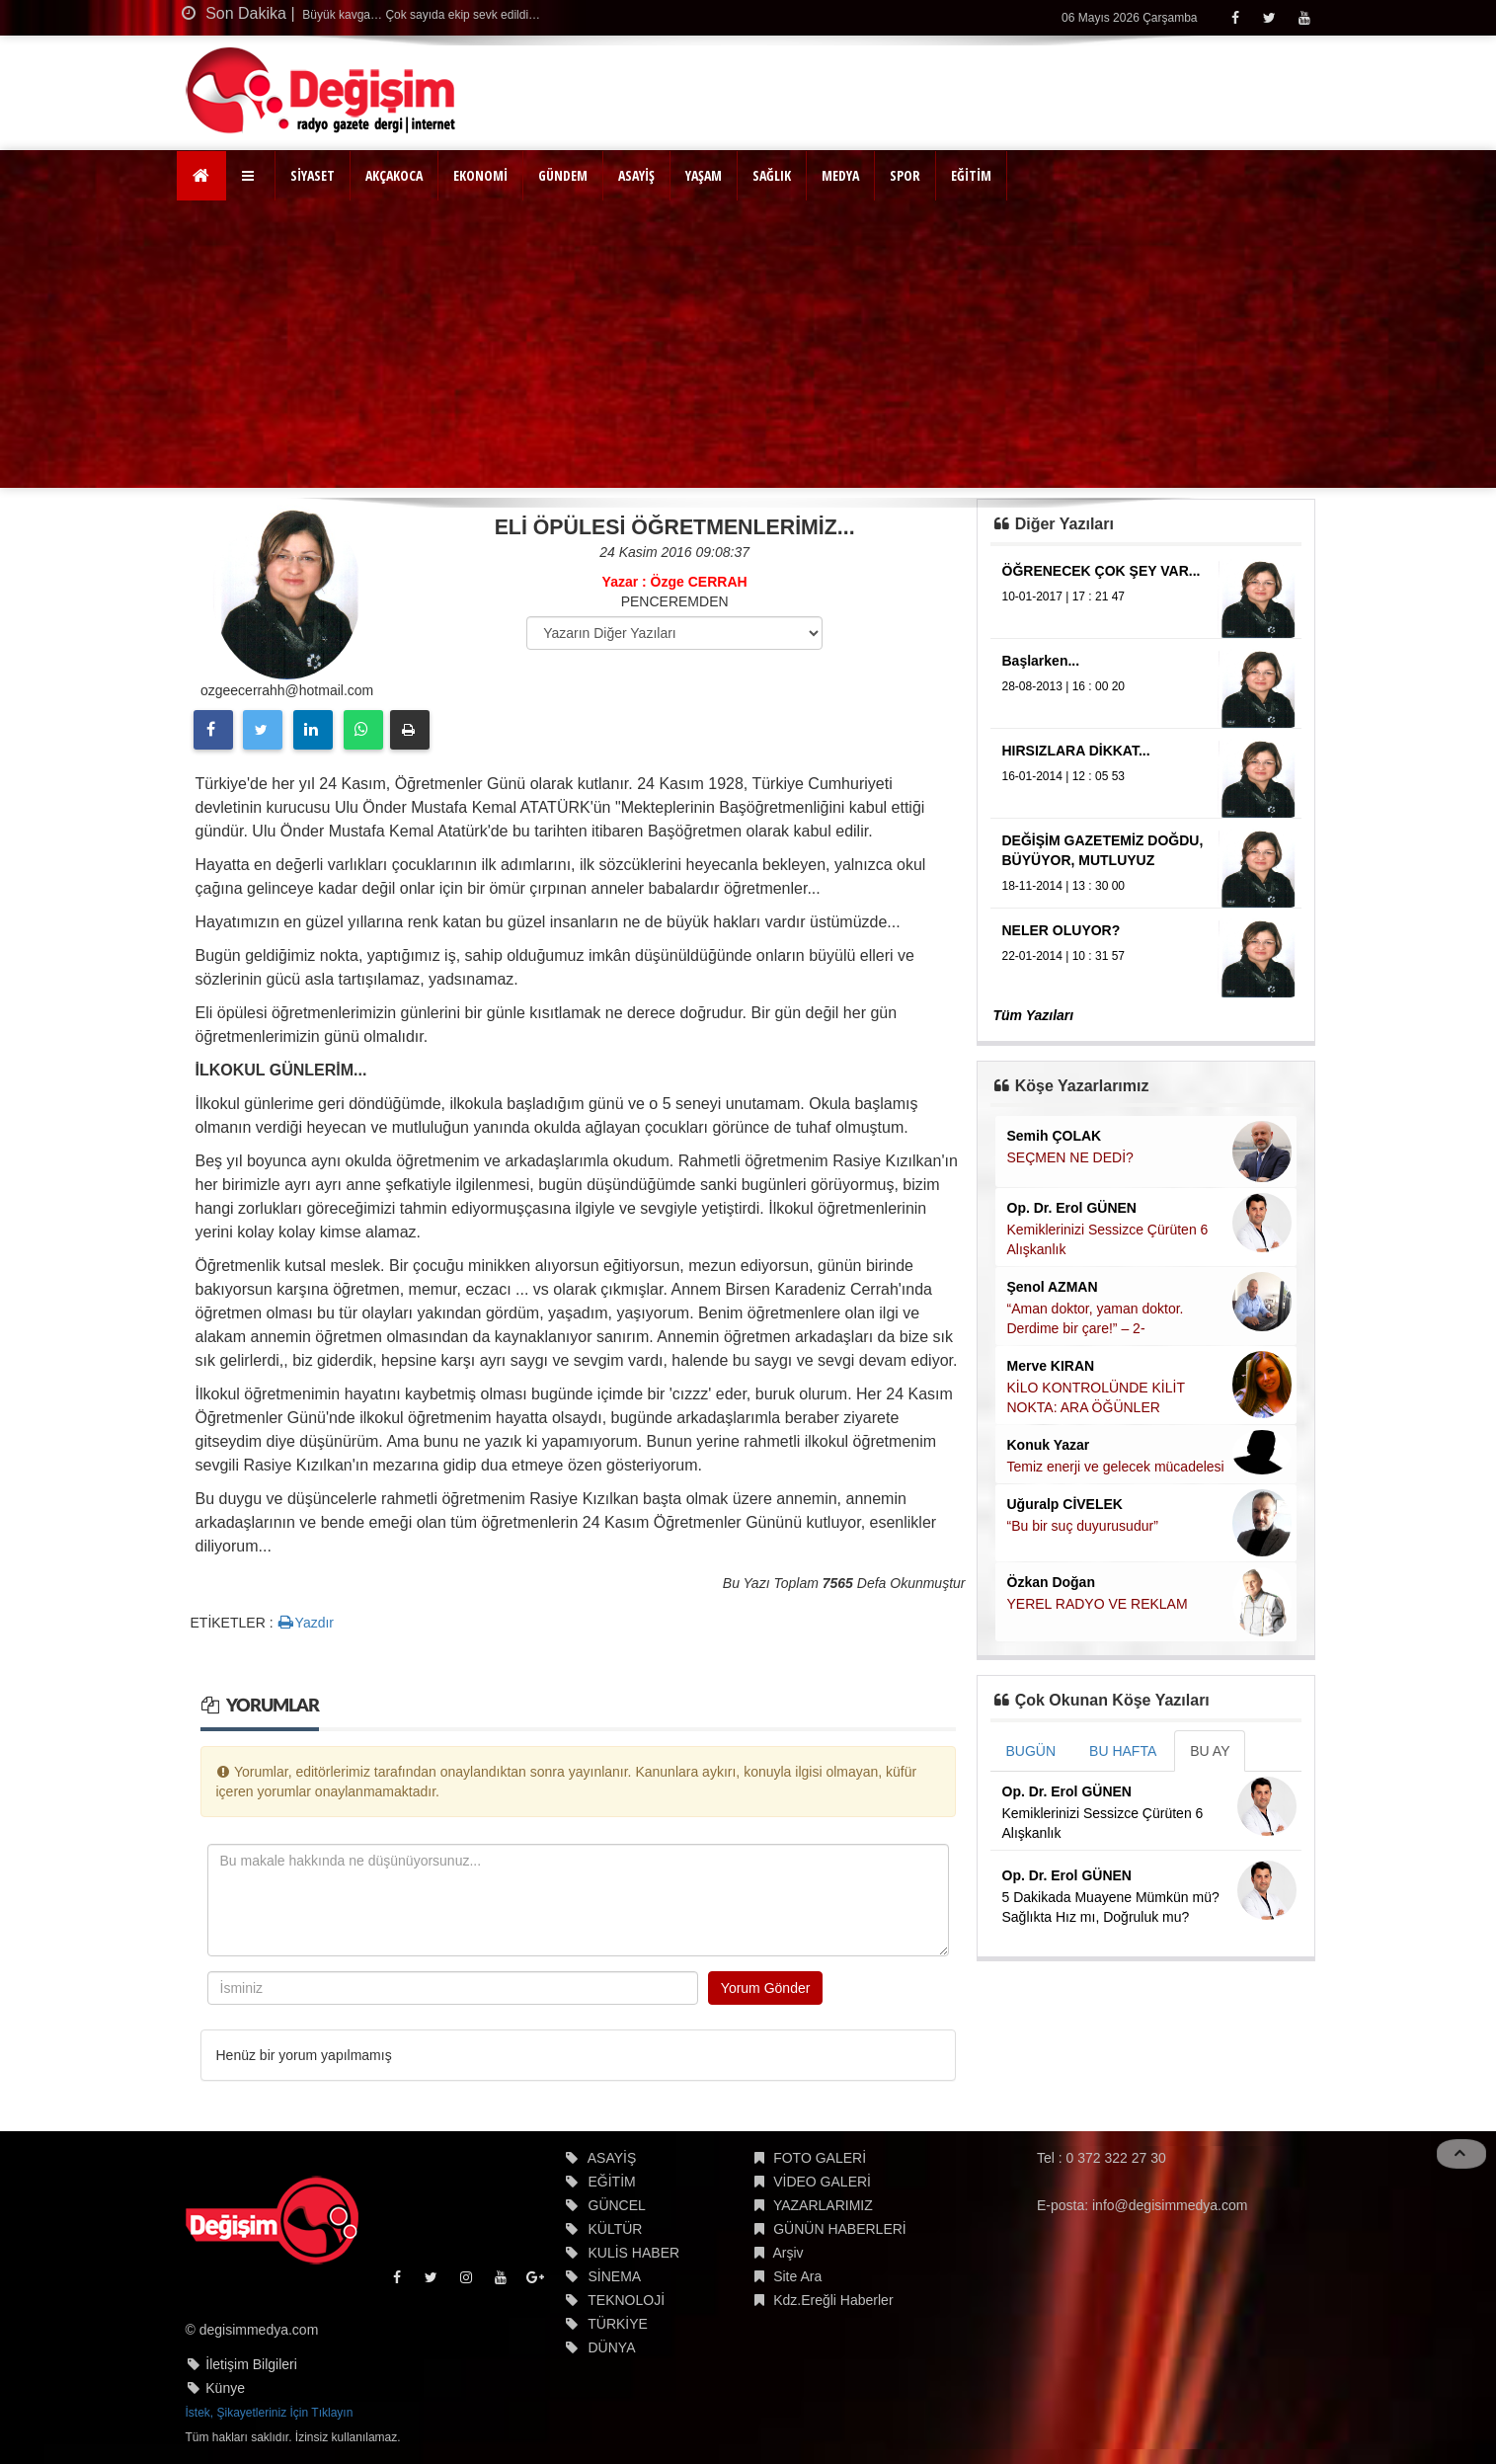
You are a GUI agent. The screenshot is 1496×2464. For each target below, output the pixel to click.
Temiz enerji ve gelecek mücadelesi (1115, 1466)
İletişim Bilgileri (251, 2364)
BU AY (1209, 1751)
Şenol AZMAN (1052, 1287)
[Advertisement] (748, 349)
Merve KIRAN (1051, 1366)
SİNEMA (615, 2276)
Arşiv (787, 2253)
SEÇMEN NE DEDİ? (1070, 1157)
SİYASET (312, 175)
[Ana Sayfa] (202, 175)
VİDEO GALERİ (822, 2181)
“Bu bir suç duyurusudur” (1082, 1526)
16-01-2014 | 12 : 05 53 (1064, 776)
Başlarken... (1041, 661)
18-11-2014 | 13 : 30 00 (1064, 886)
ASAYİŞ (636, 175)
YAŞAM (703, 175)
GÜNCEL (617, 2205)
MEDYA (840, 175)
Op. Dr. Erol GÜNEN (1072, 1208)
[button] (250, 175)
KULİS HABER (634, 2253)
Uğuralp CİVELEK (1065, 1504)
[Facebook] (1235, 17)
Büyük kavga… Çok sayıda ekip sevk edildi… (419, 15)
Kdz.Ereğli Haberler (833, 2300)
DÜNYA (612, 2347)
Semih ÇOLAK (1054, 1136)
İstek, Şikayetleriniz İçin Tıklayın (270, 2413)
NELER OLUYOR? (1061, 930)
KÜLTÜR (616, 2229)
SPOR (905, 175)
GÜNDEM (563, 175)
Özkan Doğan (1051, 1582)
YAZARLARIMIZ (823, 2205)
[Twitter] (1269, 17)
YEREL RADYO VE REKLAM (1097, 1604)
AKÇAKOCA (394, 175)
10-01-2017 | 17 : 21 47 (1064, 596)
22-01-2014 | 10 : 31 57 (1064, 956)
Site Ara (797, 2276)
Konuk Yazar (1048, 1445)
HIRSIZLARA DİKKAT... (1076, 750)
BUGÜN (1031, 1751)
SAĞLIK (771, 175)
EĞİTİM (971, 175)
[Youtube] (1304, 17)
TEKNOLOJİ (626, 2300)
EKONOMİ (480, 175)
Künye (225, 2388)
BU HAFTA (1122, 1751)
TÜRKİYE (618, 2324)
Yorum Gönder (766, 1988)
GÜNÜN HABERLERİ (839, 2229)
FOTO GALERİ (819, 2158)
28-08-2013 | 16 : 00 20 (1064, 686)
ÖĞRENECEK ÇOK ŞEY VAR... (1101, 571)
